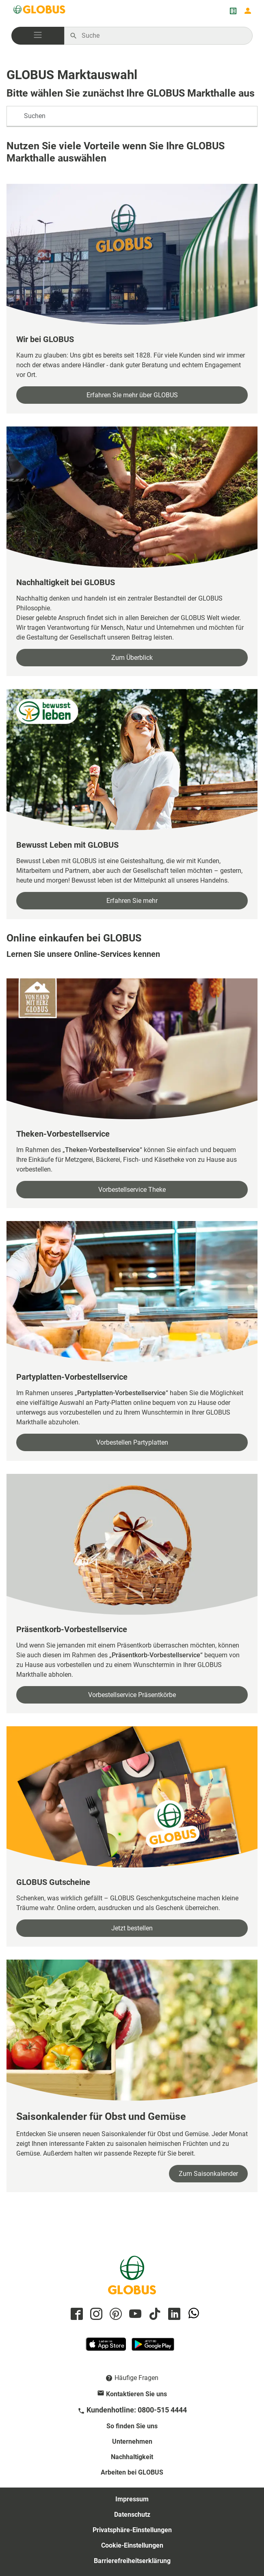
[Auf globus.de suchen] (163, 35)
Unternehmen (132, 2441)
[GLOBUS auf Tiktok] (153, 2314)
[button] (38, 35)
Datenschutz (132, 2514)
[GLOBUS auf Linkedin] (173, 2314)
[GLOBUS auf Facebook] (75, 2314)
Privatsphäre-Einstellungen (132, 2530)
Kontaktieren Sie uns (136, 2394)
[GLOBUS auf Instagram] (95, 2314)
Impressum (132, 2499)
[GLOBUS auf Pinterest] (114, 2314)
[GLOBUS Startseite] (39, 11)
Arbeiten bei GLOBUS (132, 2472)
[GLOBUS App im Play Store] (153, 2348)
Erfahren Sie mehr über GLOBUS (132, 395)
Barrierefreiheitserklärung (132, 2561)
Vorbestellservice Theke (132, 1189)
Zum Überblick (132, 657)
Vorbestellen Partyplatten (132, 1442)
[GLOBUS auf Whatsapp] (192, 2314)
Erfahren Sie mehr (132, 901)
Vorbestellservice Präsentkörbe (132, 1695)
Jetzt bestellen (132, 1928)
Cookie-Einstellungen (132, 2545)
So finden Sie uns (132, 2426)
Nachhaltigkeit (132, 2457)
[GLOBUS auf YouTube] (134, 2314)
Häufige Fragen (136, 2378)
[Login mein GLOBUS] (248, 11)
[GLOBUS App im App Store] (106, 2348)
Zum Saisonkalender (208, 2174)
